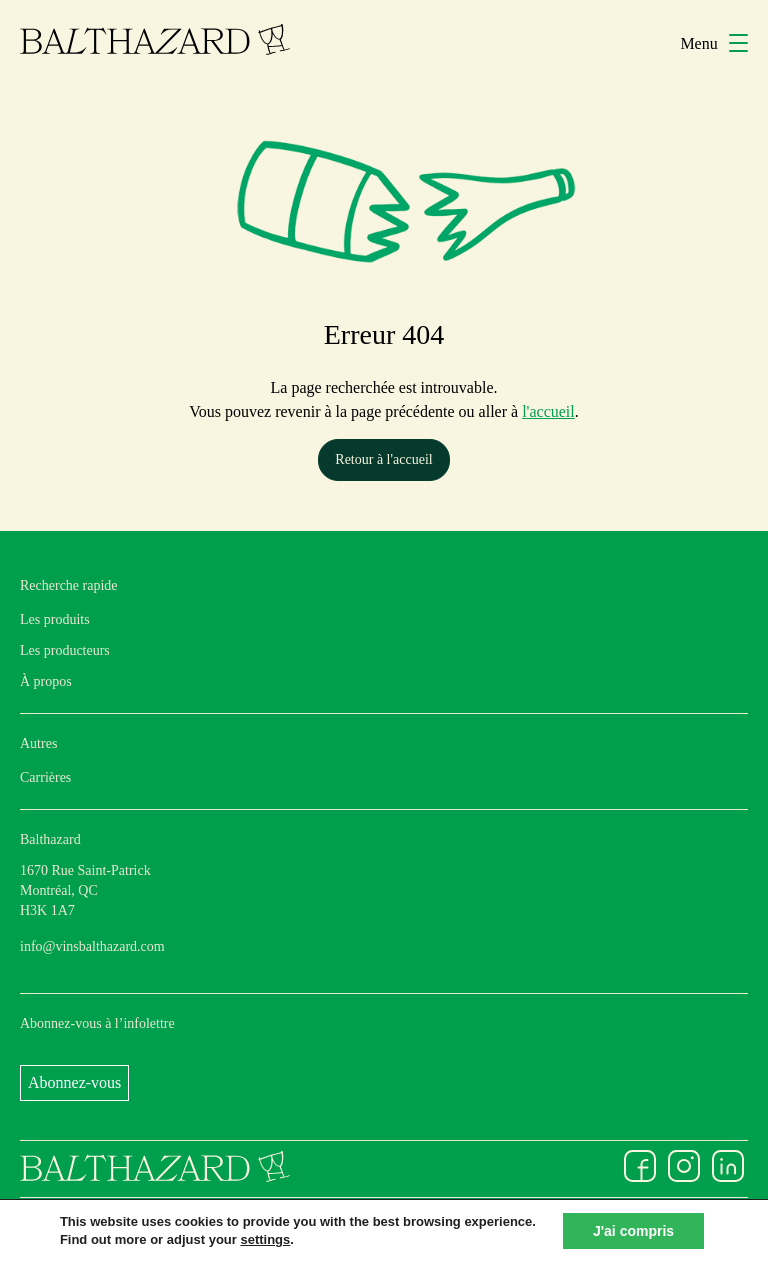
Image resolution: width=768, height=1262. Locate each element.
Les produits (55, 619)
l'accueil (548, 411)
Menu (714, 43)
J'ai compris (633, 1231)
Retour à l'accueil (383, 459)
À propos (46, 681)
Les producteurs (65, 650)
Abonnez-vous (74, 1082)
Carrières (45, 777)
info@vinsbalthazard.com (92, 946)
